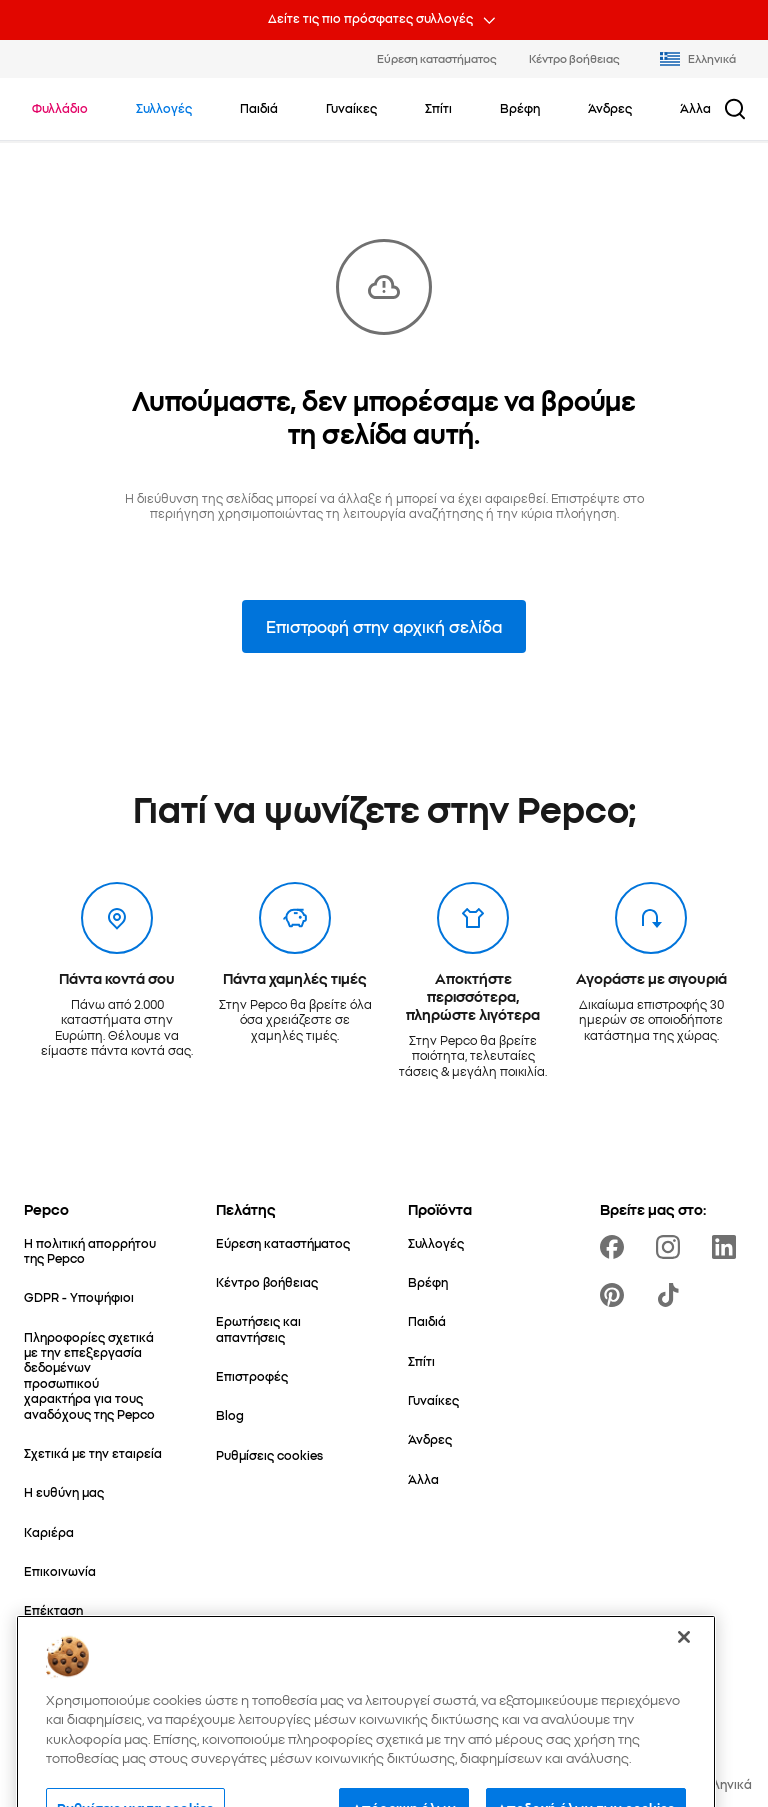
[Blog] (230, 1414)
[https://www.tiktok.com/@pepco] (672, 1295)
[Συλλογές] (436, 1242)
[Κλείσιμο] (684, 1727)
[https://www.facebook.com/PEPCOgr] (616, 1247)
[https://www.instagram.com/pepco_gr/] (672, 1247)
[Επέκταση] (53, 1609)
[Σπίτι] (421, 1360)
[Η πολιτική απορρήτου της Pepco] (96, 1250)
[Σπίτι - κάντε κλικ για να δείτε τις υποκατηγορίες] (438, 108)
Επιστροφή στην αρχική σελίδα (384, 626)
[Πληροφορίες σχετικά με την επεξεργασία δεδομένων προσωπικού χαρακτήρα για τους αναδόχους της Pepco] (96, 1375)
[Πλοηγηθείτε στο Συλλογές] (164, 108)
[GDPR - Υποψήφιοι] (79, 1296)
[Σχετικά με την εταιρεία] (93, 1452)
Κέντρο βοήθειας (574, 58)
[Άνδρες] (430, 1438)
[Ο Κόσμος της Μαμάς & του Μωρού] (96, 1657)
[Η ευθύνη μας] (64, 1491)
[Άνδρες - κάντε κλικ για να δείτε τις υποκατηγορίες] (610, 108)
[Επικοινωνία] (60, 1570)
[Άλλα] (423, 1478)
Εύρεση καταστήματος (437, 58)
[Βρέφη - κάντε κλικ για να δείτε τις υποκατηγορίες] (520, 108)
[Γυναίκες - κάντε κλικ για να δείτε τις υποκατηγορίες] (351, 108)
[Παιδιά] (427, 1320)
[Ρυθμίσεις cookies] (269, 1454)
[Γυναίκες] (433, 1399)
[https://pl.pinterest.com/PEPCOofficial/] (616, 1295)
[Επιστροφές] (252, 1375)
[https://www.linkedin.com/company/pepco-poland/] (728, 1247)
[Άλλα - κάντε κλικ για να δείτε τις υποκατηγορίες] (695, 108)
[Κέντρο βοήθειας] (267, 1281)
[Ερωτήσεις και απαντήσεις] (288, 1328)
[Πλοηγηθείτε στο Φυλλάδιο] (60, 108)
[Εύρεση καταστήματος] (283, 1242)
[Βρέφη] (428, 1281)
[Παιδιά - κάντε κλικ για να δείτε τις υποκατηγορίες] (259, 108)
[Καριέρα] (49, 1531)
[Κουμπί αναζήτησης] (735, 109)
